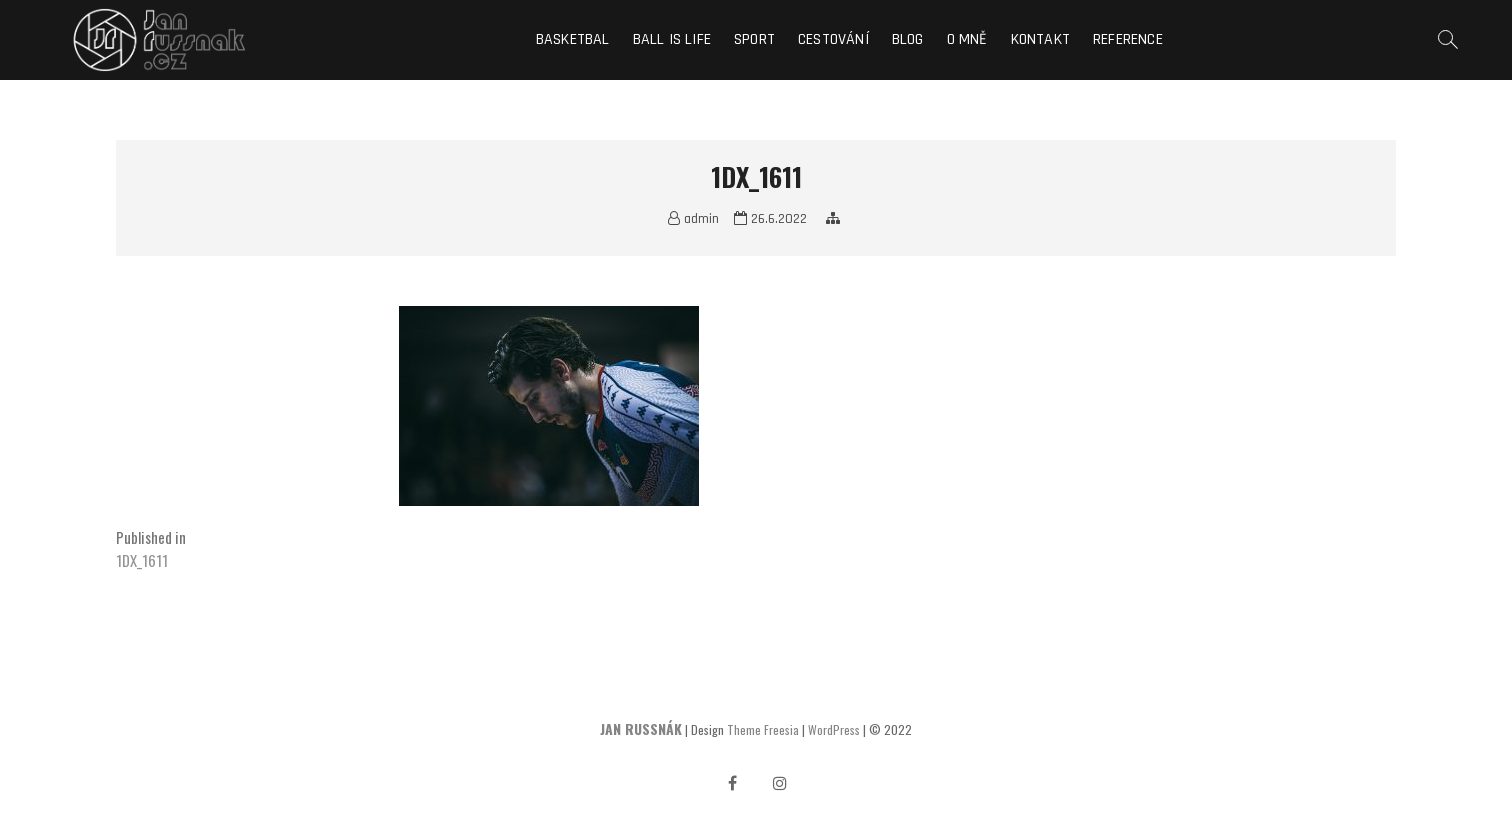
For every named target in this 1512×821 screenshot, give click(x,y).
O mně (967, 39)
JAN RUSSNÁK (641, 728)
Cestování (833, 39)
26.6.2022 (770, 219)
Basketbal (573, 39)
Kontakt (1040, 39)
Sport (754, 39)
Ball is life (672, 39)
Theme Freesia (763, 729)
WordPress (834, 729)
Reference (1128, 39)
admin (693, 219)
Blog (908, 39)
